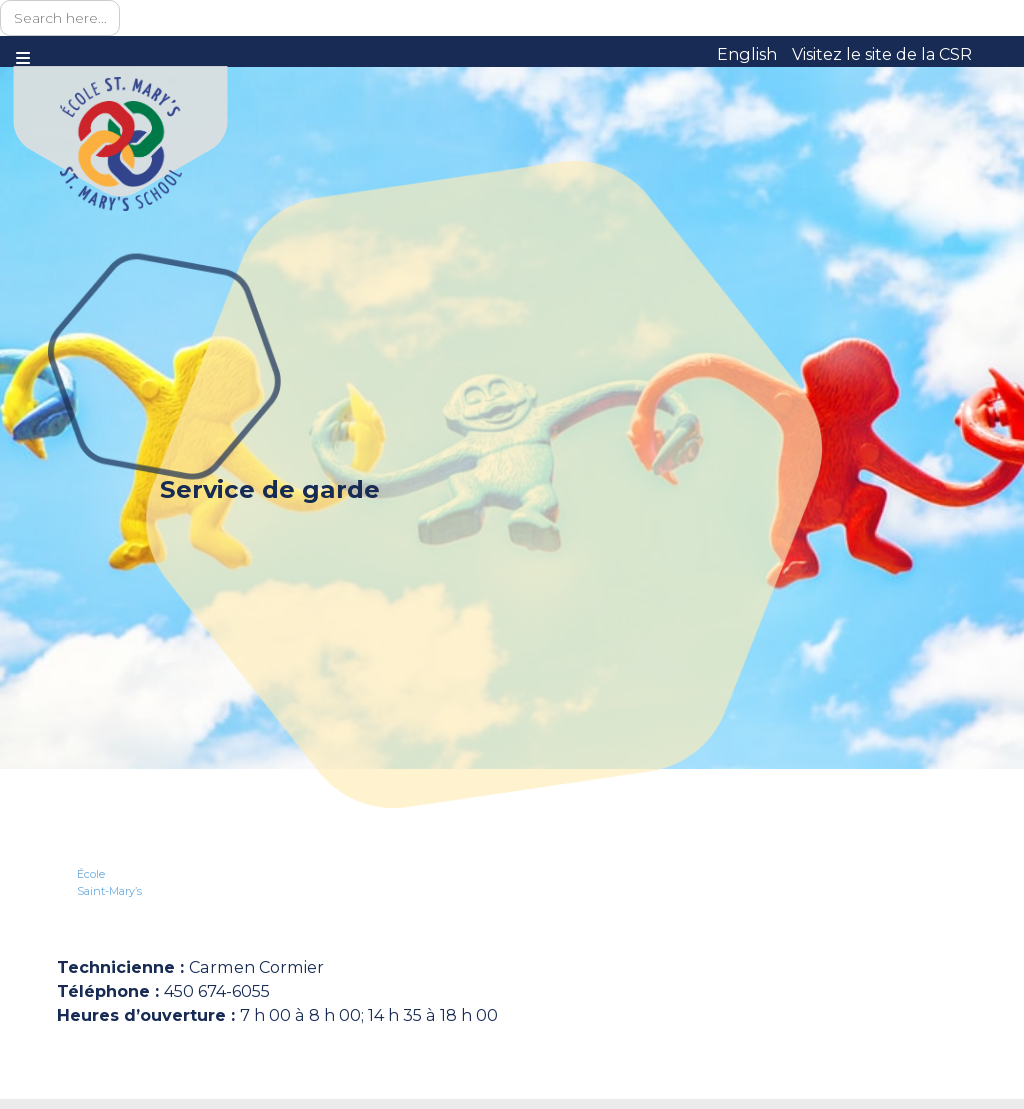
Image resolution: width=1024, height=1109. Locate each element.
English (747, 54)
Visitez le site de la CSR (882, 54)
